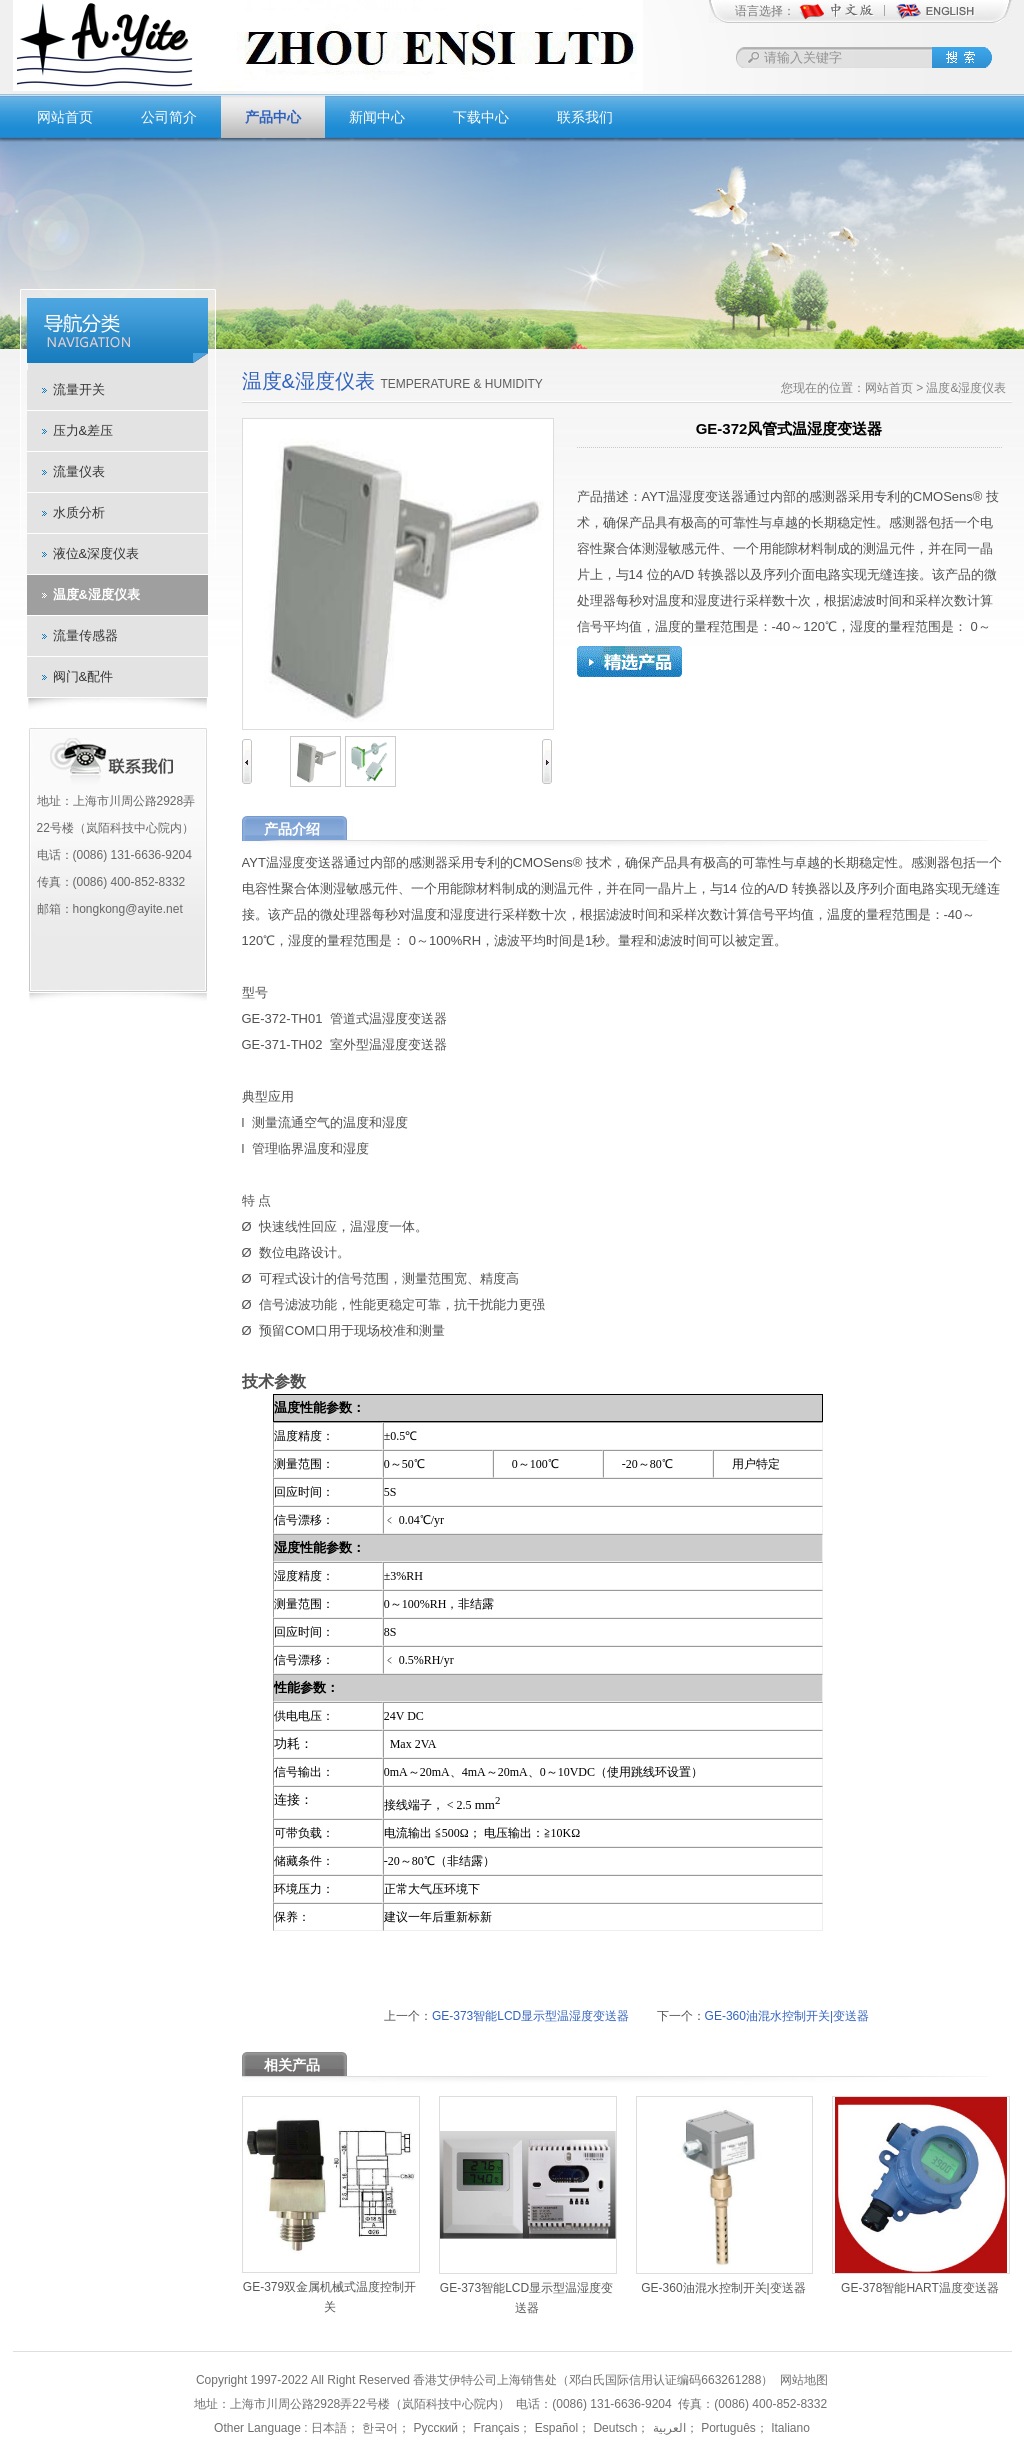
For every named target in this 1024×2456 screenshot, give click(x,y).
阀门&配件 (83, 676)
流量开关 (79, 389)
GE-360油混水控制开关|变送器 (787, 2016)
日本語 (329, 2428)
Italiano (789, 2428)
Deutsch (613, 2428)
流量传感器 (85, 635)
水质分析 (79, 512)
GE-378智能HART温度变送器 (920, 2288)
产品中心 (273, 117)
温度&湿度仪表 (96, 594)
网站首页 (65, 117)
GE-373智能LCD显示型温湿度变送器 (530, 2016)
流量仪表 (79, 471)
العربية (667, 2428)
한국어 (378, 2428)
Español (554, 2428)
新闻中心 (377, 117)
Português (727, 2428)
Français (494, 2428)
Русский (434, 2428)
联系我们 (585, 117)
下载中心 (481, 117)
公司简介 (169, 117)
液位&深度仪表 (96, 553)
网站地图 (804, 2380)
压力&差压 (83, 430)
